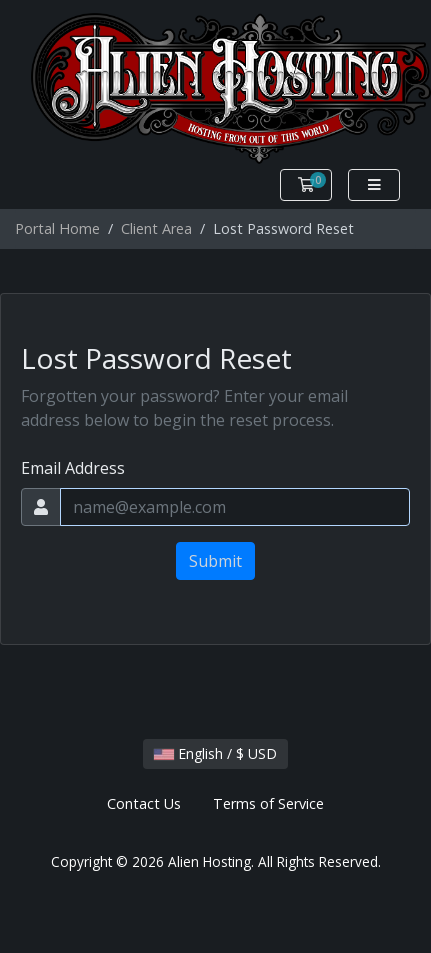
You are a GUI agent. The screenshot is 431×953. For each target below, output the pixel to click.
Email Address (73, 468)
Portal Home (57, 228)
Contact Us (144, 803)
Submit (215, 561)
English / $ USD (215, 753)
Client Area (156, 228)
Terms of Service (268, 803)
